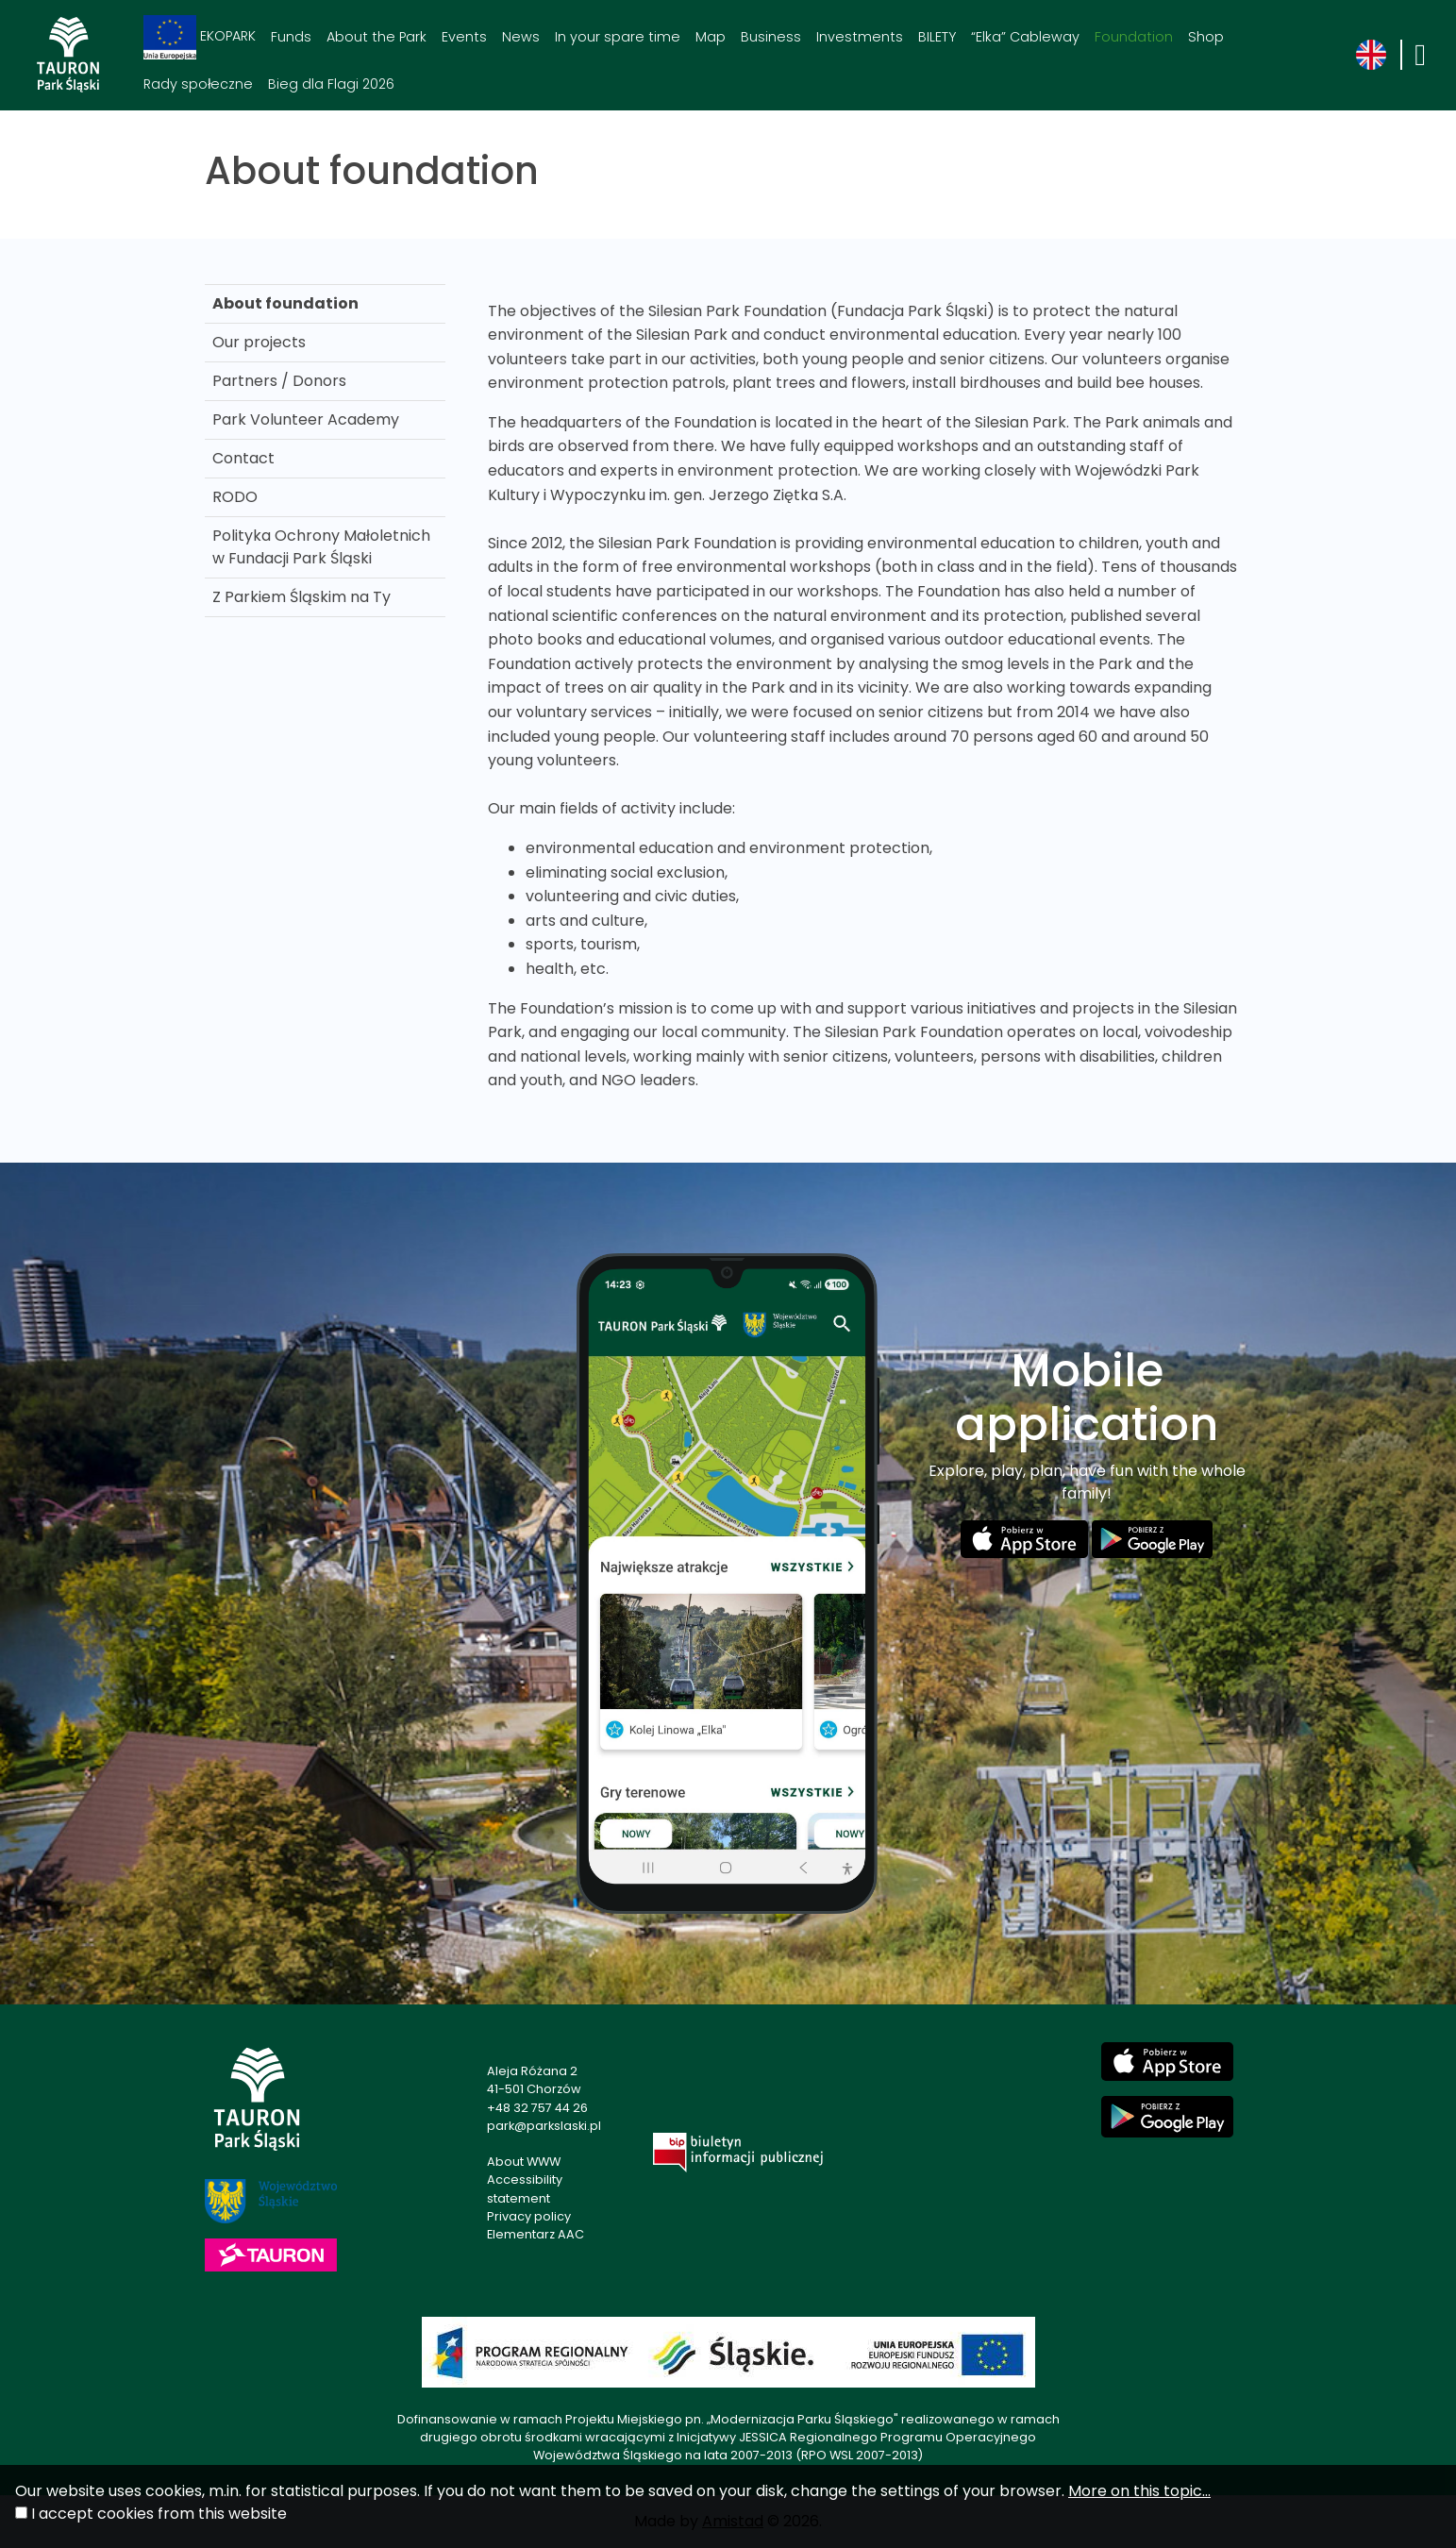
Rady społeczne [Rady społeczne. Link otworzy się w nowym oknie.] (198, 84)
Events (464, 36)
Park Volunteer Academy (305, 419)
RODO (235, 497)
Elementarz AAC (535, 2234)
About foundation (285, 303)
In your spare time (617, 36)
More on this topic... (1139, 2491)
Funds (291, 36)
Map (710, 36)
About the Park (376, 36)
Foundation (1134, 36)
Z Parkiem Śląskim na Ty (301, 597)
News (521, 36)
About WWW (524, 2162)
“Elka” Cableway (1025, 36)
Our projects (259, 342)
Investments (859, 36)
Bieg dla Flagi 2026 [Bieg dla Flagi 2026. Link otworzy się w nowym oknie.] (331, 84)
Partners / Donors (279, 381)
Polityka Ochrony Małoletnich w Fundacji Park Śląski (321, 547)
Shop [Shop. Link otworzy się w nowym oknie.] (1206, 36)
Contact (243, 458)
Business (771, 36)
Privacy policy (529, 2216)
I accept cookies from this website (159, 2513)
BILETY (937, 36)
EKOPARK (199, 37)
